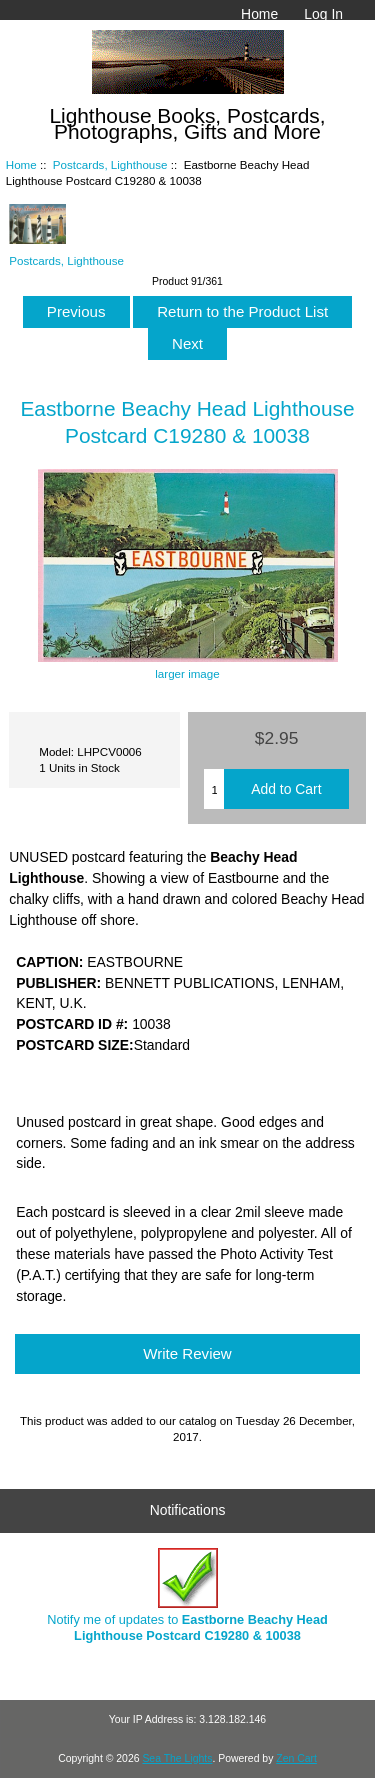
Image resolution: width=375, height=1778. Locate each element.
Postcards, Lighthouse (110, 164)
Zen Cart (296, 1758)
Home (259, 14)
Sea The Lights (177, 1758)
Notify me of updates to (187, 1595)
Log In (323, 14)
